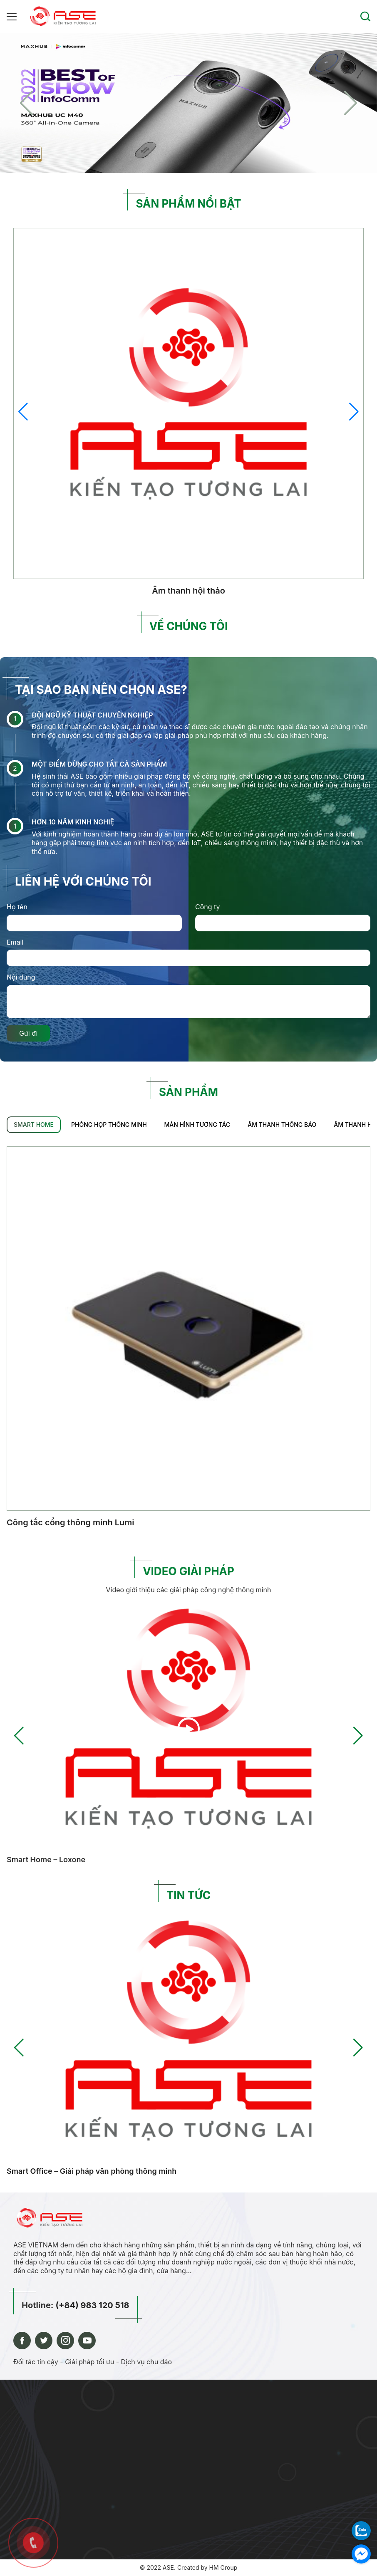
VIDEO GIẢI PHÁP (188, 1571)
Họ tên (17, 907)
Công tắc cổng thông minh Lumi (70, 1522)
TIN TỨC (188, 1895)
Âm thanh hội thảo (188, 591)
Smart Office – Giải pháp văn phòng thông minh (91, 2171)
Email (15, 942)
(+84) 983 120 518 (92, 2305)
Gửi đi (28, 1033)
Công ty (207, 907)
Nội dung (21, 977)
